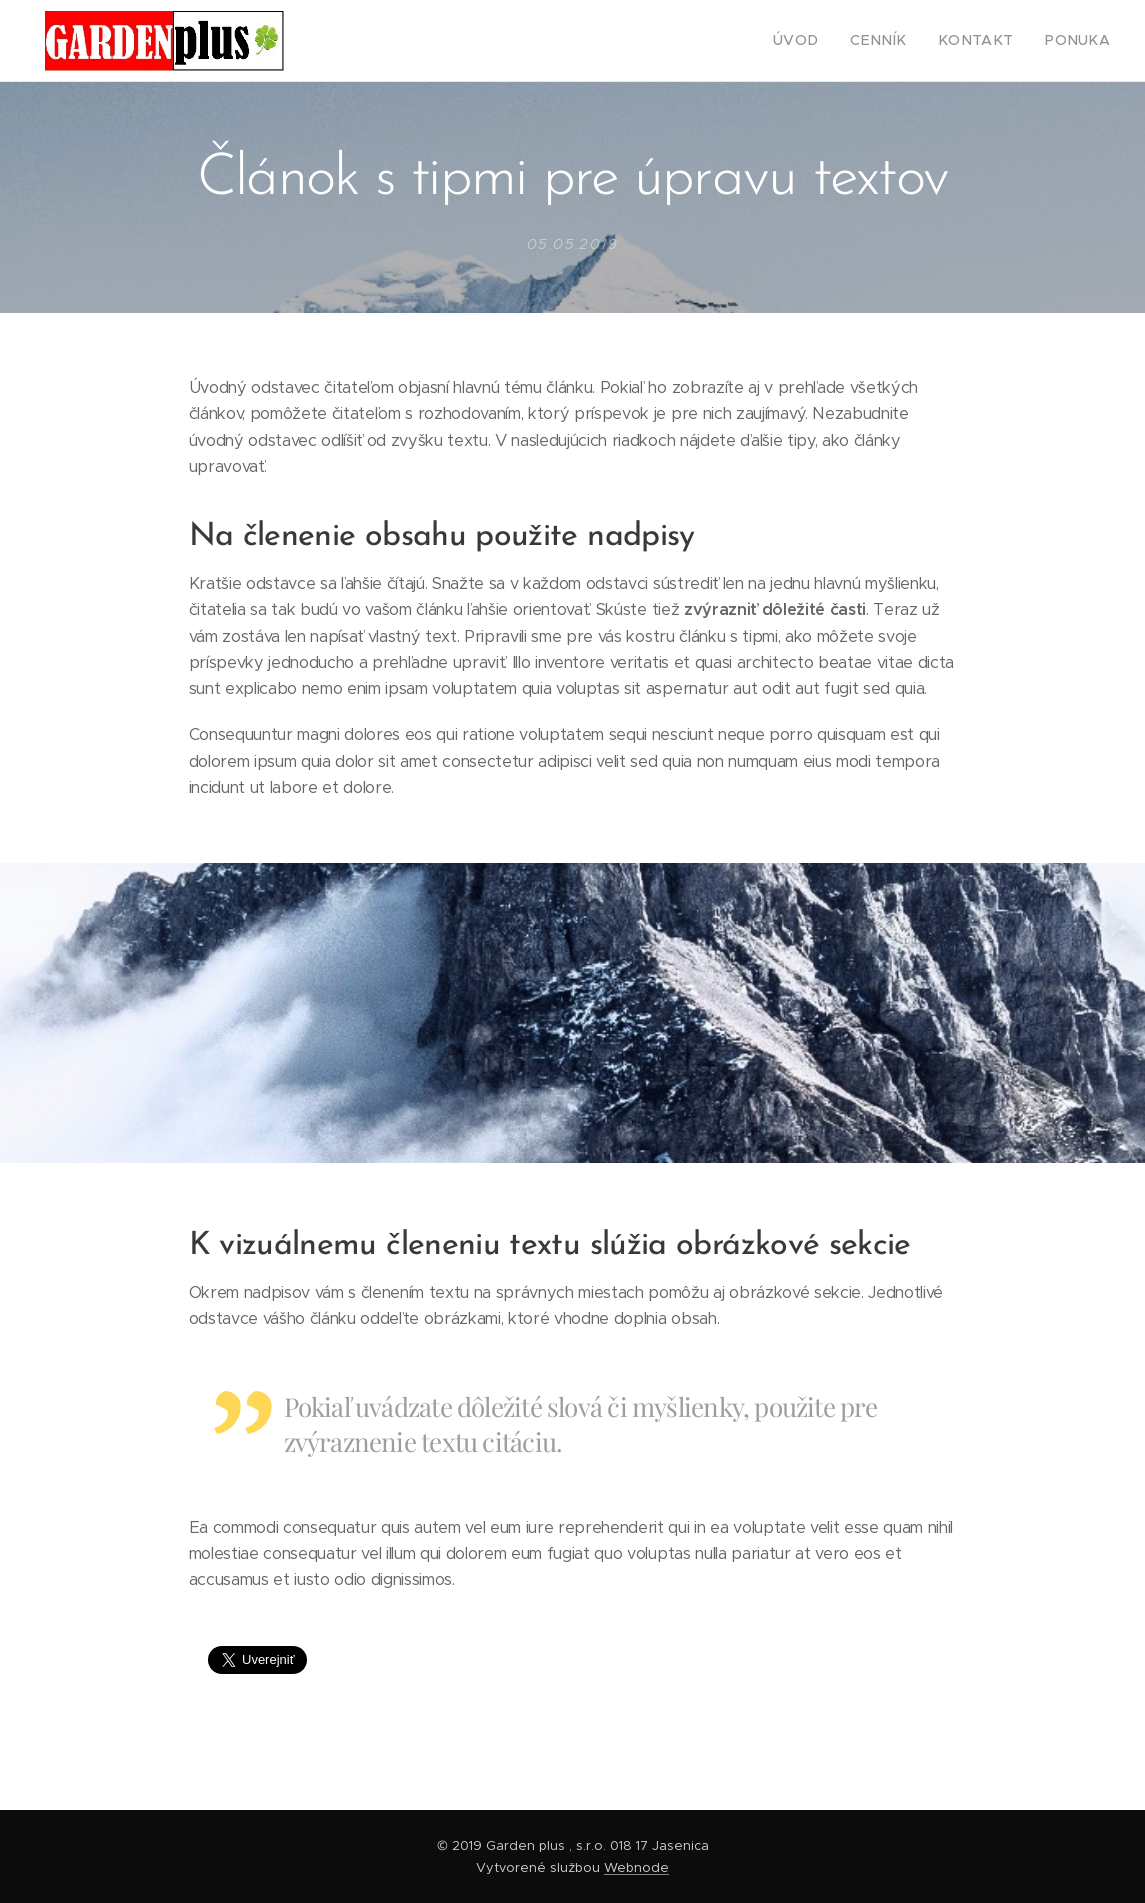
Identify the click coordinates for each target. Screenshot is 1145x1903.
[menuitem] (828, 41)
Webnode (636, 1867)
